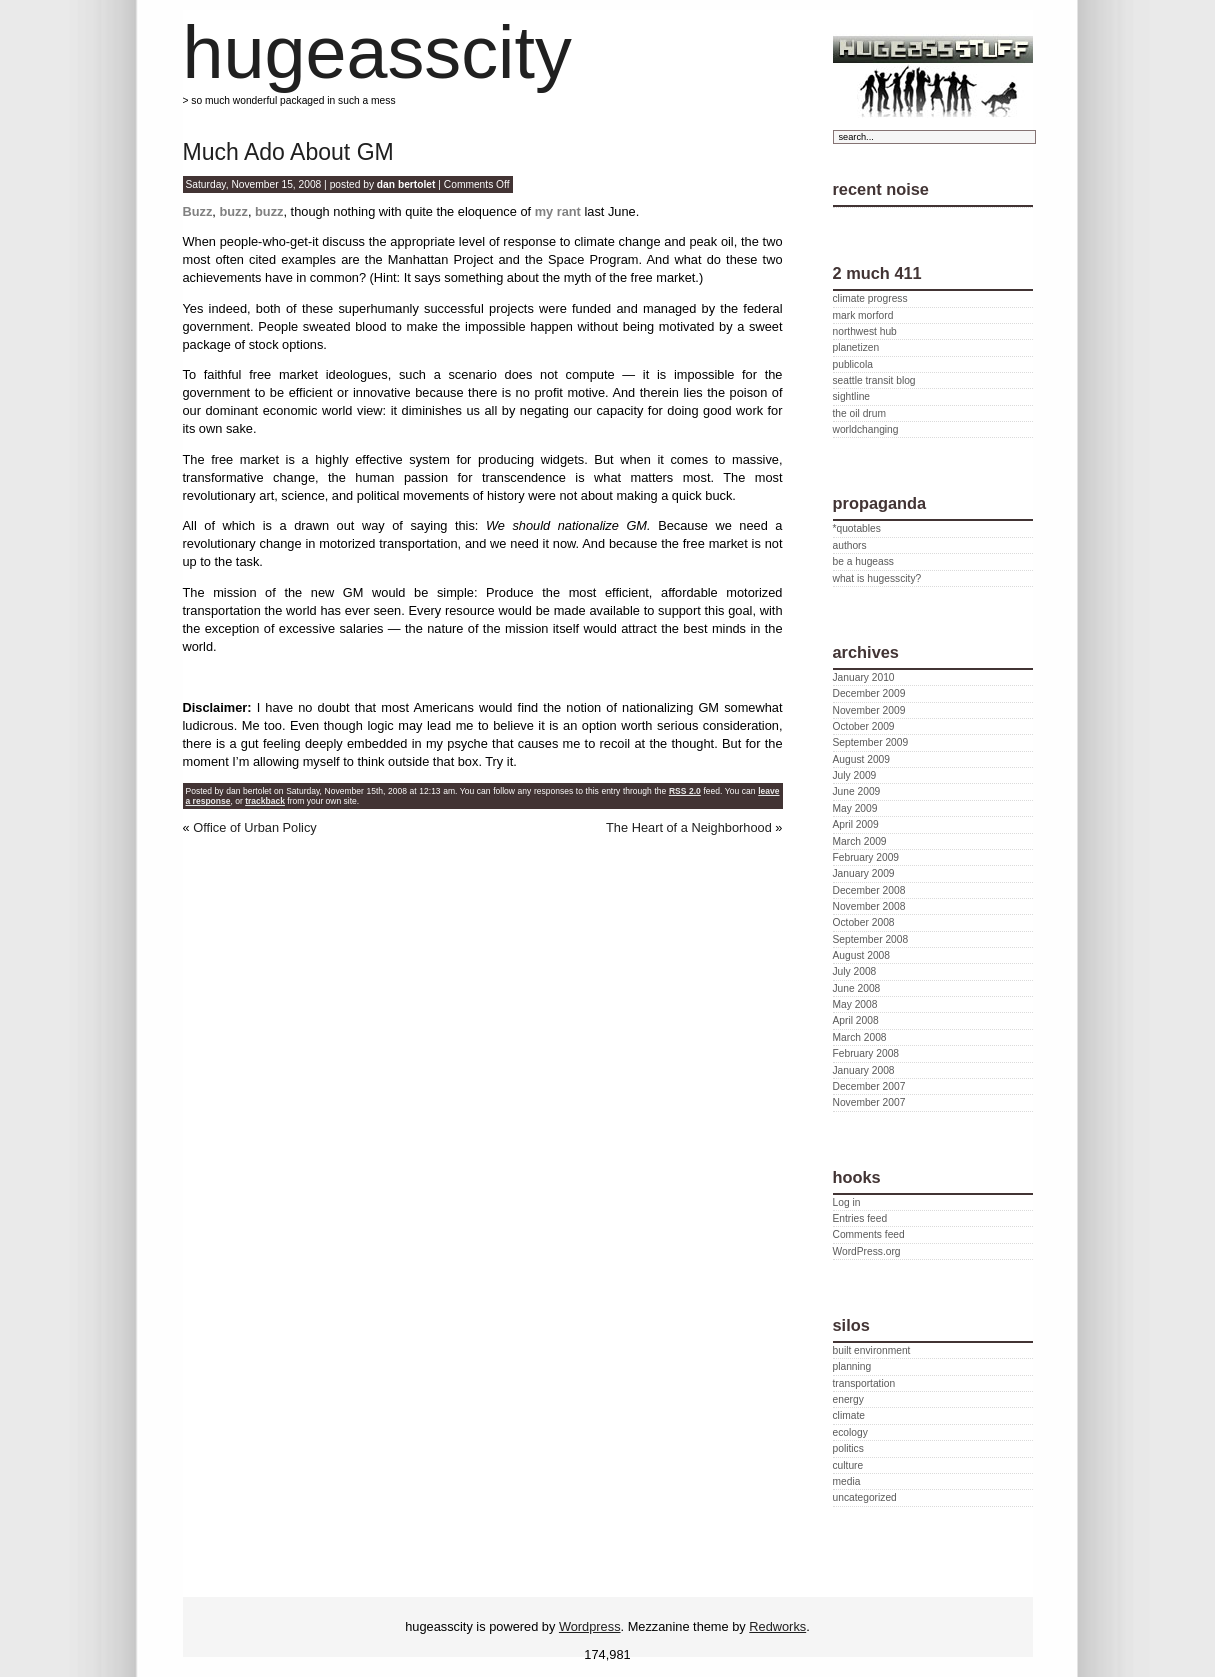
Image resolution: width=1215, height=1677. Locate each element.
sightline (852, 396)
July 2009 (855, 775)
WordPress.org (867, 1251)
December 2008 (869, 890)
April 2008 (856, 1020)
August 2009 (861, 759)
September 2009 (871, 742)
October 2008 (864, 922)
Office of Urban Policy (255, 827)
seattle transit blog (874, 380)
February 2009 (866, 857)
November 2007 (869, 1102)
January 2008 (864, 1070)
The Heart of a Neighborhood (689, 827)
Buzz (198, 211)
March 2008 (860, 1037)
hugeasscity (377, 52)
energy (848, 1399)
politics (848, 1448)
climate (849, 1415)
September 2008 (871, 939)
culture (848, 1465)
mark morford (863, 315)
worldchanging (866, 429)
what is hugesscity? (877, 578)
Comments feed (869, 1234)
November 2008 (869, 906)
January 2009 (864, 873)
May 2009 (855, 808)
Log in (847, 1202)
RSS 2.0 (685, 791)
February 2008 (866, 1053)
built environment (872, 1350)
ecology (850, 1432)
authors (850, 545)
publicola (853, 364)
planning (852, 1366)
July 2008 (855, 971)
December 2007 (869, 1086)
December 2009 (869, 693)
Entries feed (860, 1218)
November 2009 (869, 710)
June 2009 (857, 791)
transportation (864, 1383)
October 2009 (864, 726)
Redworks (777, 1626)
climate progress (870, 298)
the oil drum (859, 413)
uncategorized (865, 1497)
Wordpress (590, 1626)
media (847, 1481)
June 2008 (857, 988)
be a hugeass (863, 561)
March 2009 (860, 841)
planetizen (856, 347)
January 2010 (864, 677)
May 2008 (855, 1004)
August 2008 (861, 955)
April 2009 (856, 824)
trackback (265, 801)
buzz (232, 211)
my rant (558, 211)
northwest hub (865, 331)
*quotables (857, 528)
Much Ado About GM (288, 152)
